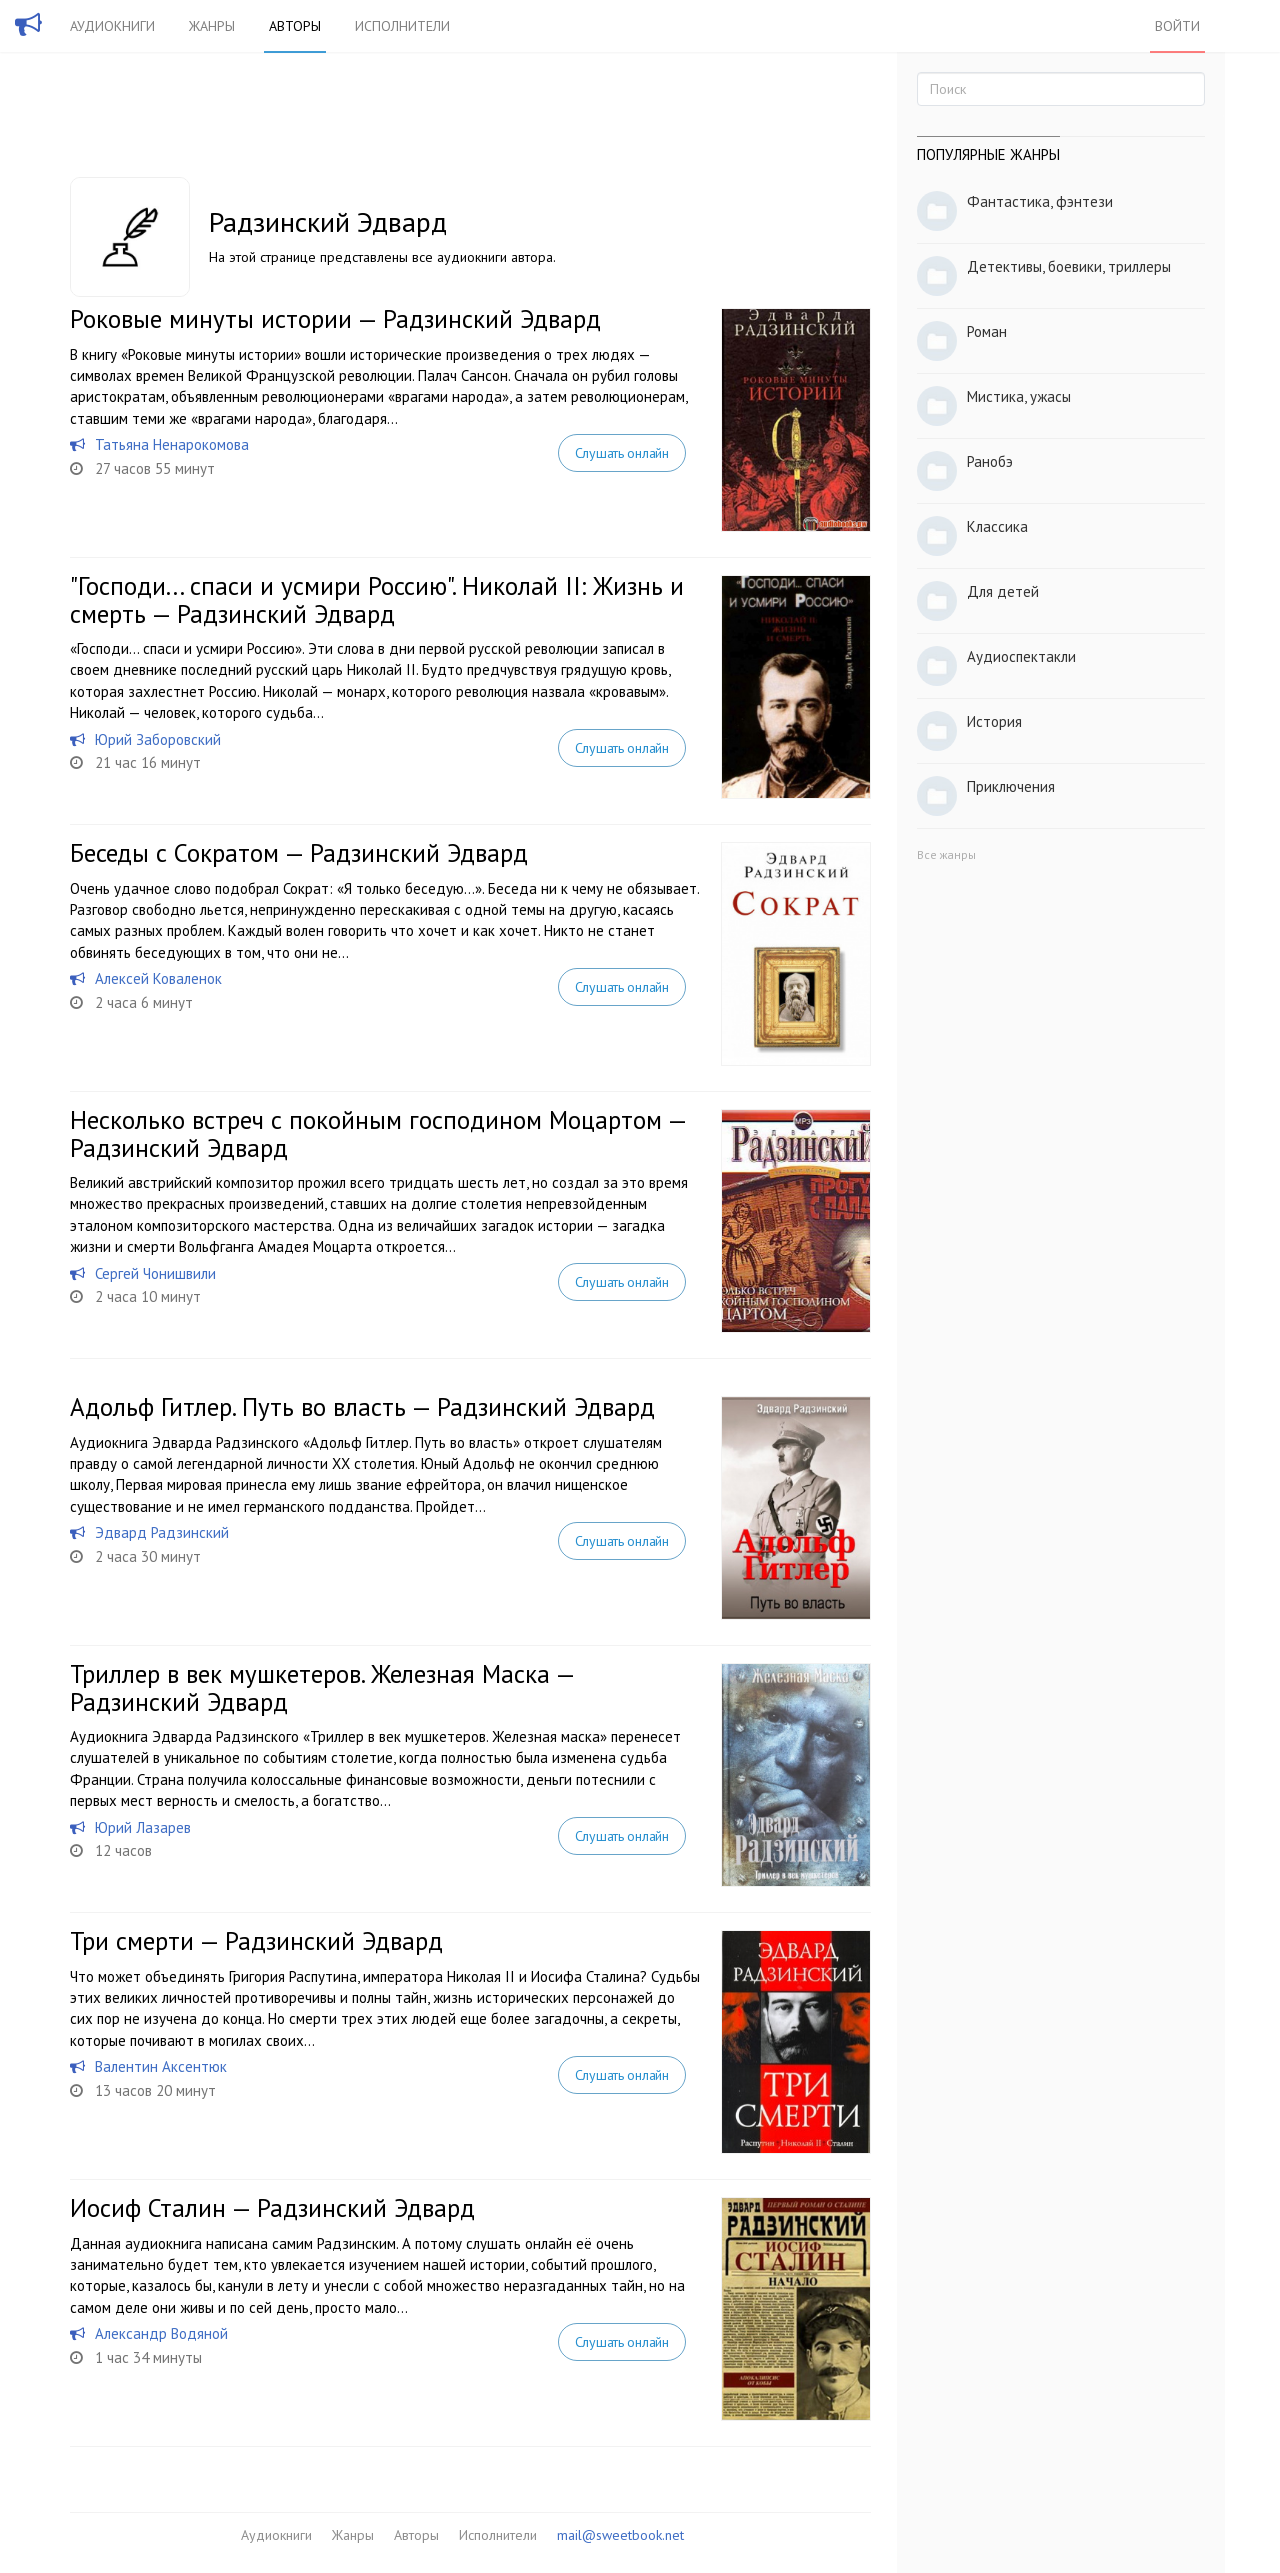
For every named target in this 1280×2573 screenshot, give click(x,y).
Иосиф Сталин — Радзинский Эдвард (272, 2208)
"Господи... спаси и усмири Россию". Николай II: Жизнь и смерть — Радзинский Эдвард (377, 600)
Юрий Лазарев (143, 1827)
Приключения (1011, 786)
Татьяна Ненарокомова (172, 444)
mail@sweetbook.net (620, 2535)
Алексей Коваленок (158, 978)
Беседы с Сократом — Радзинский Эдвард (299, 853)
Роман (987, 331)
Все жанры (946, 854)
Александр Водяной (161, 2333)
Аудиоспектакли (1021, 656)
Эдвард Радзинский (162, 1532)
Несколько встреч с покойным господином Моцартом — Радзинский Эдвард (378, 1134)
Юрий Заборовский (158, 739)
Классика (997, 526)
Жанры (212, 26)
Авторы (295, 26)
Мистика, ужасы (1019, 396)
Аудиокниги (112, 26)
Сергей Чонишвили (155, 1273)
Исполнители (402, 26)
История (994, 721)
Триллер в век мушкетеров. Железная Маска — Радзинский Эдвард (322, 1688)
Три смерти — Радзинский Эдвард (256, 1941)
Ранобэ (990, 461)
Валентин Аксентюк (161, 2066)
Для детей (1003, 591)
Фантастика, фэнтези (1040, 201)
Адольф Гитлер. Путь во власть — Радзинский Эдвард (362, 1407)
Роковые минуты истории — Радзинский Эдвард (335, 319)
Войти (1177, 26)
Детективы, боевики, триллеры (1069, 266)
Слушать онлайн (622, 453)
